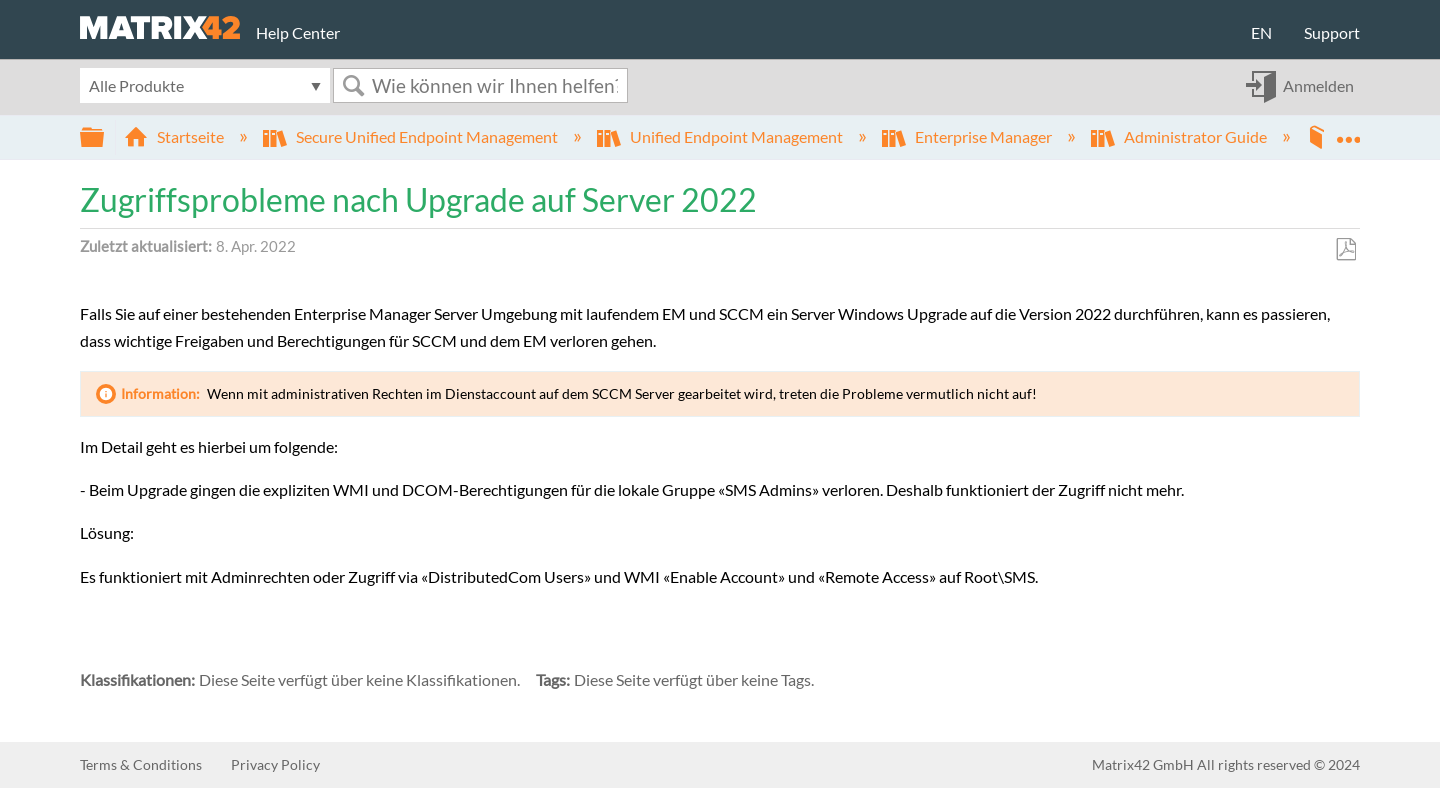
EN (1261, 32)
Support (1332, 32)
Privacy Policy (275, 764)
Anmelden (1318, 85)
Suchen (353, 85)
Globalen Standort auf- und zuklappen (1348, 131)
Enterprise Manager (968, 136)
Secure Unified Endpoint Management (412, 136)
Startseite (175, 136)
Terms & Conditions (141, 764)
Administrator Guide (1180, 136)
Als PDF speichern (1345, 250)
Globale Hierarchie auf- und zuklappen (105, 137)
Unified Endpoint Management (721, 136)
